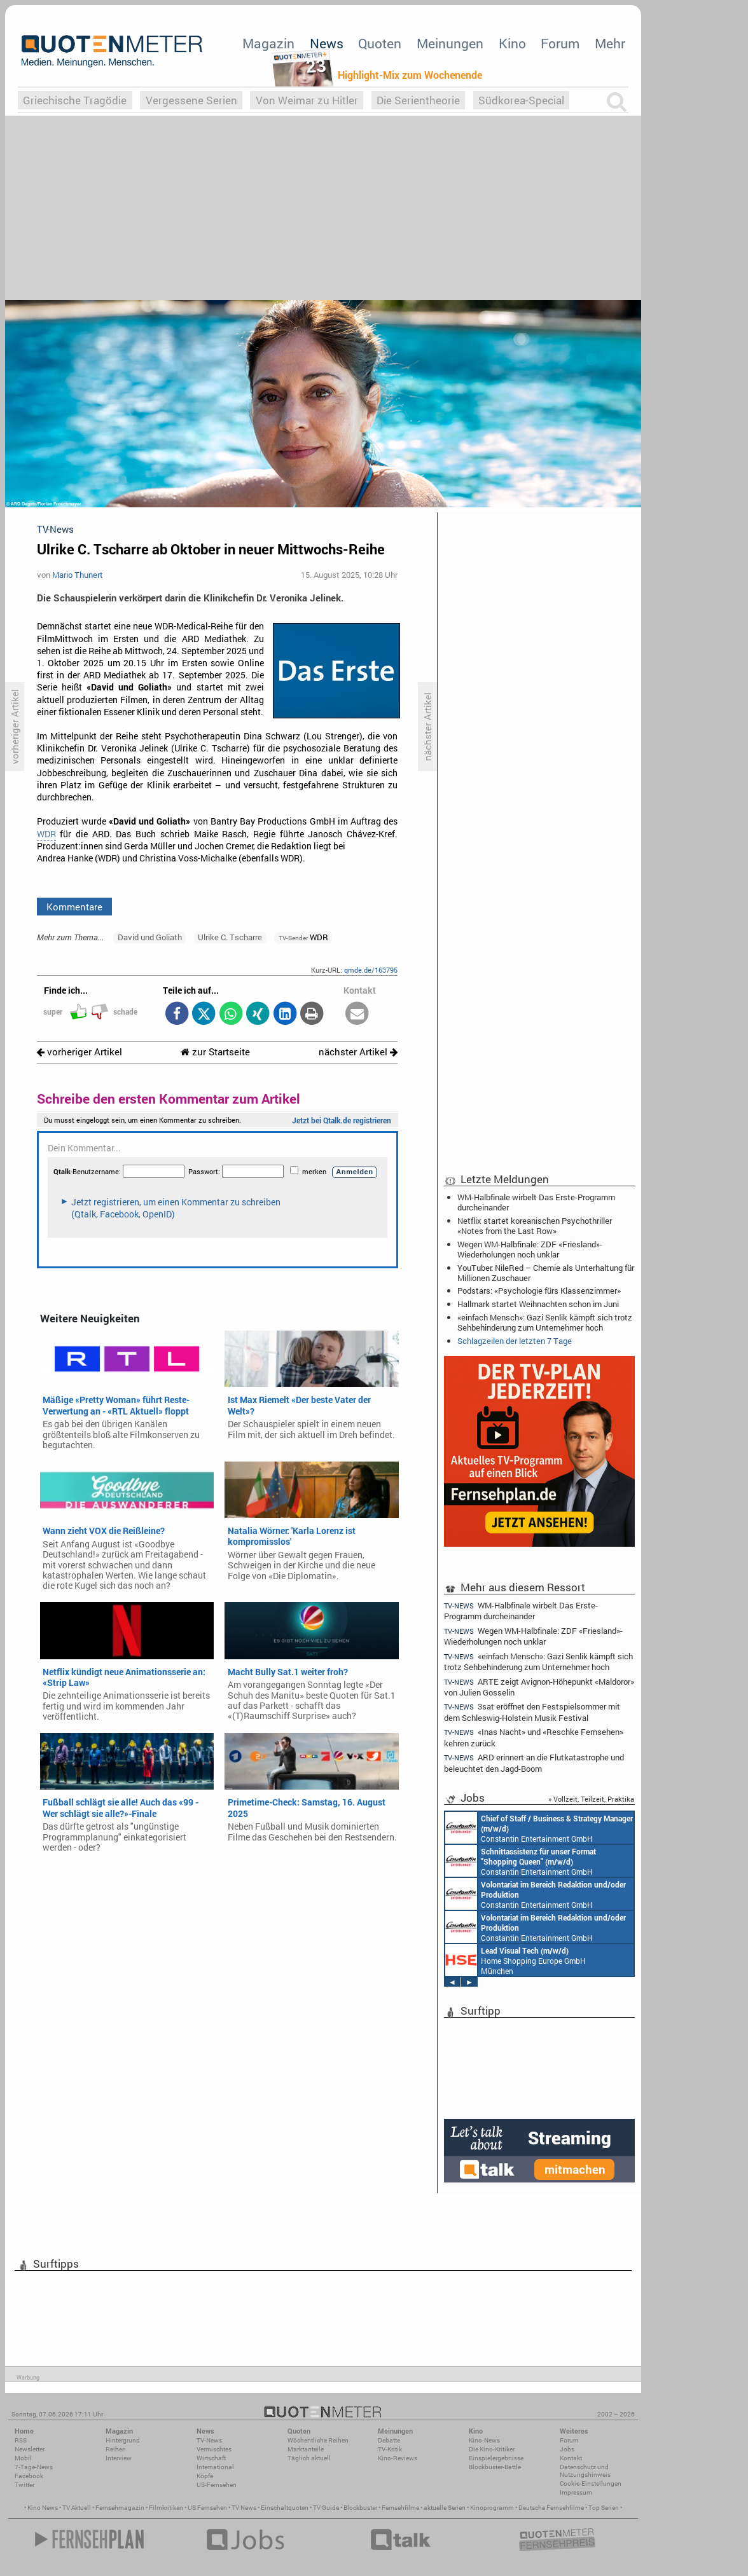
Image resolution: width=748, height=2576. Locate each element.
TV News (244, 2508)
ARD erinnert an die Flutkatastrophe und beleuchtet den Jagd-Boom (534, 1762)
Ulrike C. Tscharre (230, 937)
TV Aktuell (76, 2508)
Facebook (29, 2476)
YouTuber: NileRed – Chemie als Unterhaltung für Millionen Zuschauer (545, 1273)
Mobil (23, 2458)
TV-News (209, 2440)
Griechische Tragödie (75, 100)
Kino (512, 43)
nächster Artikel (358, 1052)
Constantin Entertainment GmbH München (539, 1828)
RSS (21, 2440)
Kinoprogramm (492, 2508)
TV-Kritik (390, 2449)
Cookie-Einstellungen (590, 2483)
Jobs (567, 2449)
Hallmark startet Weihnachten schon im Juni (538, 1304)
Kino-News (484, 2440)
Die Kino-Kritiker (492, 2449)
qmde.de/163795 (371, 970)
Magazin (268, 43)
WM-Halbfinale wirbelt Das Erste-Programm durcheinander (536, 1202)
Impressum (576, 2492)
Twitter (24, 2485)
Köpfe (205, 2476)
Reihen (116, 2449)
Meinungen (450, 43)
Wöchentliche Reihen (318, 2440)
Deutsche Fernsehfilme (551, 2508)
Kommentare (74, 906)
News (326, 43)
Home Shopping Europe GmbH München (515, 1960)
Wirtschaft (211, 2458)
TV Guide (326, 2508)
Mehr (610, 43)
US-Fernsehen (217, 2485)
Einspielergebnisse (496, 2458)
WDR (46, 834)
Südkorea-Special (521, 100)
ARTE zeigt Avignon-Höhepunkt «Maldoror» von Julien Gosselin (539, 1686)
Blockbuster (360, 2508)
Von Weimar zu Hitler (307, 100)
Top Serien (603, 2508)
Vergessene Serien (191, 100)
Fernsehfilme (400, 2508)
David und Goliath (150, 937)
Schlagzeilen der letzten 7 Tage (514, 1340)
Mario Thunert (77, 575)
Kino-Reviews (397, 2458)
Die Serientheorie (418, 100)
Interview (119, 2458)
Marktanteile (305, 2449)
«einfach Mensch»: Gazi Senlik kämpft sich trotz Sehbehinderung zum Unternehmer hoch (544, 1322)
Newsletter (30, 2449)
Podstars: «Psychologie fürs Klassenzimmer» (539, 1290)
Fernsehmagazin (119, 2508)
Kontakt (571, 2458)
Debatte (389, 2440)
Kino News (42, 2508)
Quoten (379, 43)
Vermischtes (214, 2449)
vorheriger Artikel (79, 1052)
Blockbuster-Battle (495, 2467)
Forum (560, 43)
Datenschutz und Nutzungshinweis (585, 2471)
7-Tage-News (34, 2467)
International (215, 2467)
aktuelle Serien (445, 2508)
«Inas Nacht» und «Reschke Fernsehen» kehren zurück (533, 1737)
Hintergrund (123, 2440)
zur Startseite (215, 1052)
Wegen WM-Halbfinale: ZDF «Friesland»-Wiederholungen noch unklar (529, 1249)
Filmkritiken (166, 2508)
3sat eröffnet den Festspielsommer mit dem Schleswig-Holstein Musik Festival (532, 1711)
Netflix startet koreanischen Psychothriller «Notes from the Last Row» (534, 1226)
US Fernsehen (207, 2508)
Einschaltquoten (284, 2508)
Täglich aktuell (309, 2458)
